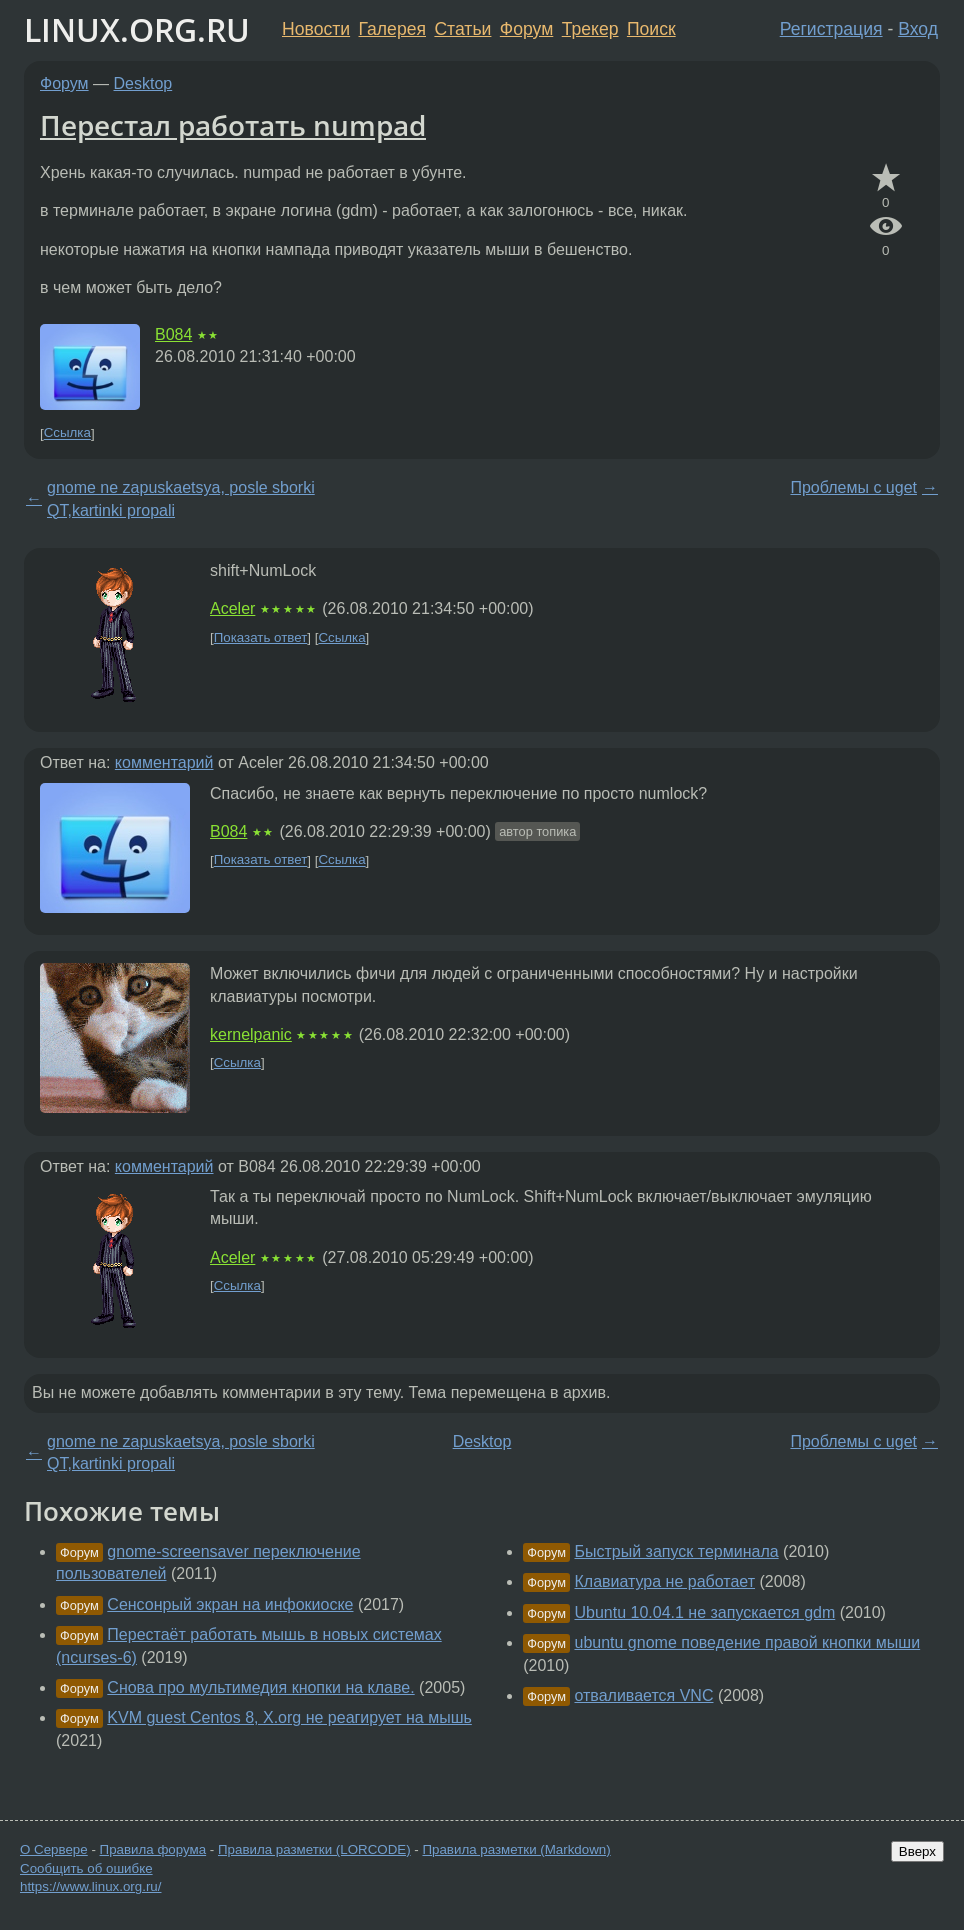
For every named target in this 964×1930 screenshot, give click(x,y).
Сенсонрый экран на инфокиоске (230, 1604)
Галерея (392, 29)
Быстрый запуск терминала (676, 1551)
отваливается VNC (643, 1695)
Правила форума (153, 1849)
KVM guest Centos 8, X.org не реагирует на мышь (289, 1717)
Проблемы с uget (853, 487)
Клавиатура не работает (664, 1581)
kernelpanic (251, 1034)
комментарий (164, 762)
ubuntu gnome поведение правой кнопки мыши (747, 1642)
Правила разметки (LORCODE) (314, 1849)
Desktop (143, 83)
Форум (526, 29)
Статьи (462, 29)
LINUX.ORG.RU (137, 29)
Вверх (917, 1851)
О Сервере (54, 1849)
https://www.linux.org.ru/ (90, 1886)
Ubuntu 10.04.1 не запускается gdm (704, 1612)
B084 (173, 334)
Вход (918, 29)
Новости (316, 29)
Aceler (232, 608)
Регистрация (831, 29)
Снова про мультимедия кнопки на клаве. (260, 1687)
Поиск (651, 29)
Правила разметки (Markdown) (516, 1849)
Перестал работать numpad (233, 125)
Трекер (590, 29)
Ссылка (67, 433)
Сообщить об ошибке (86, 1868)
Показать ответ (261, 637)
